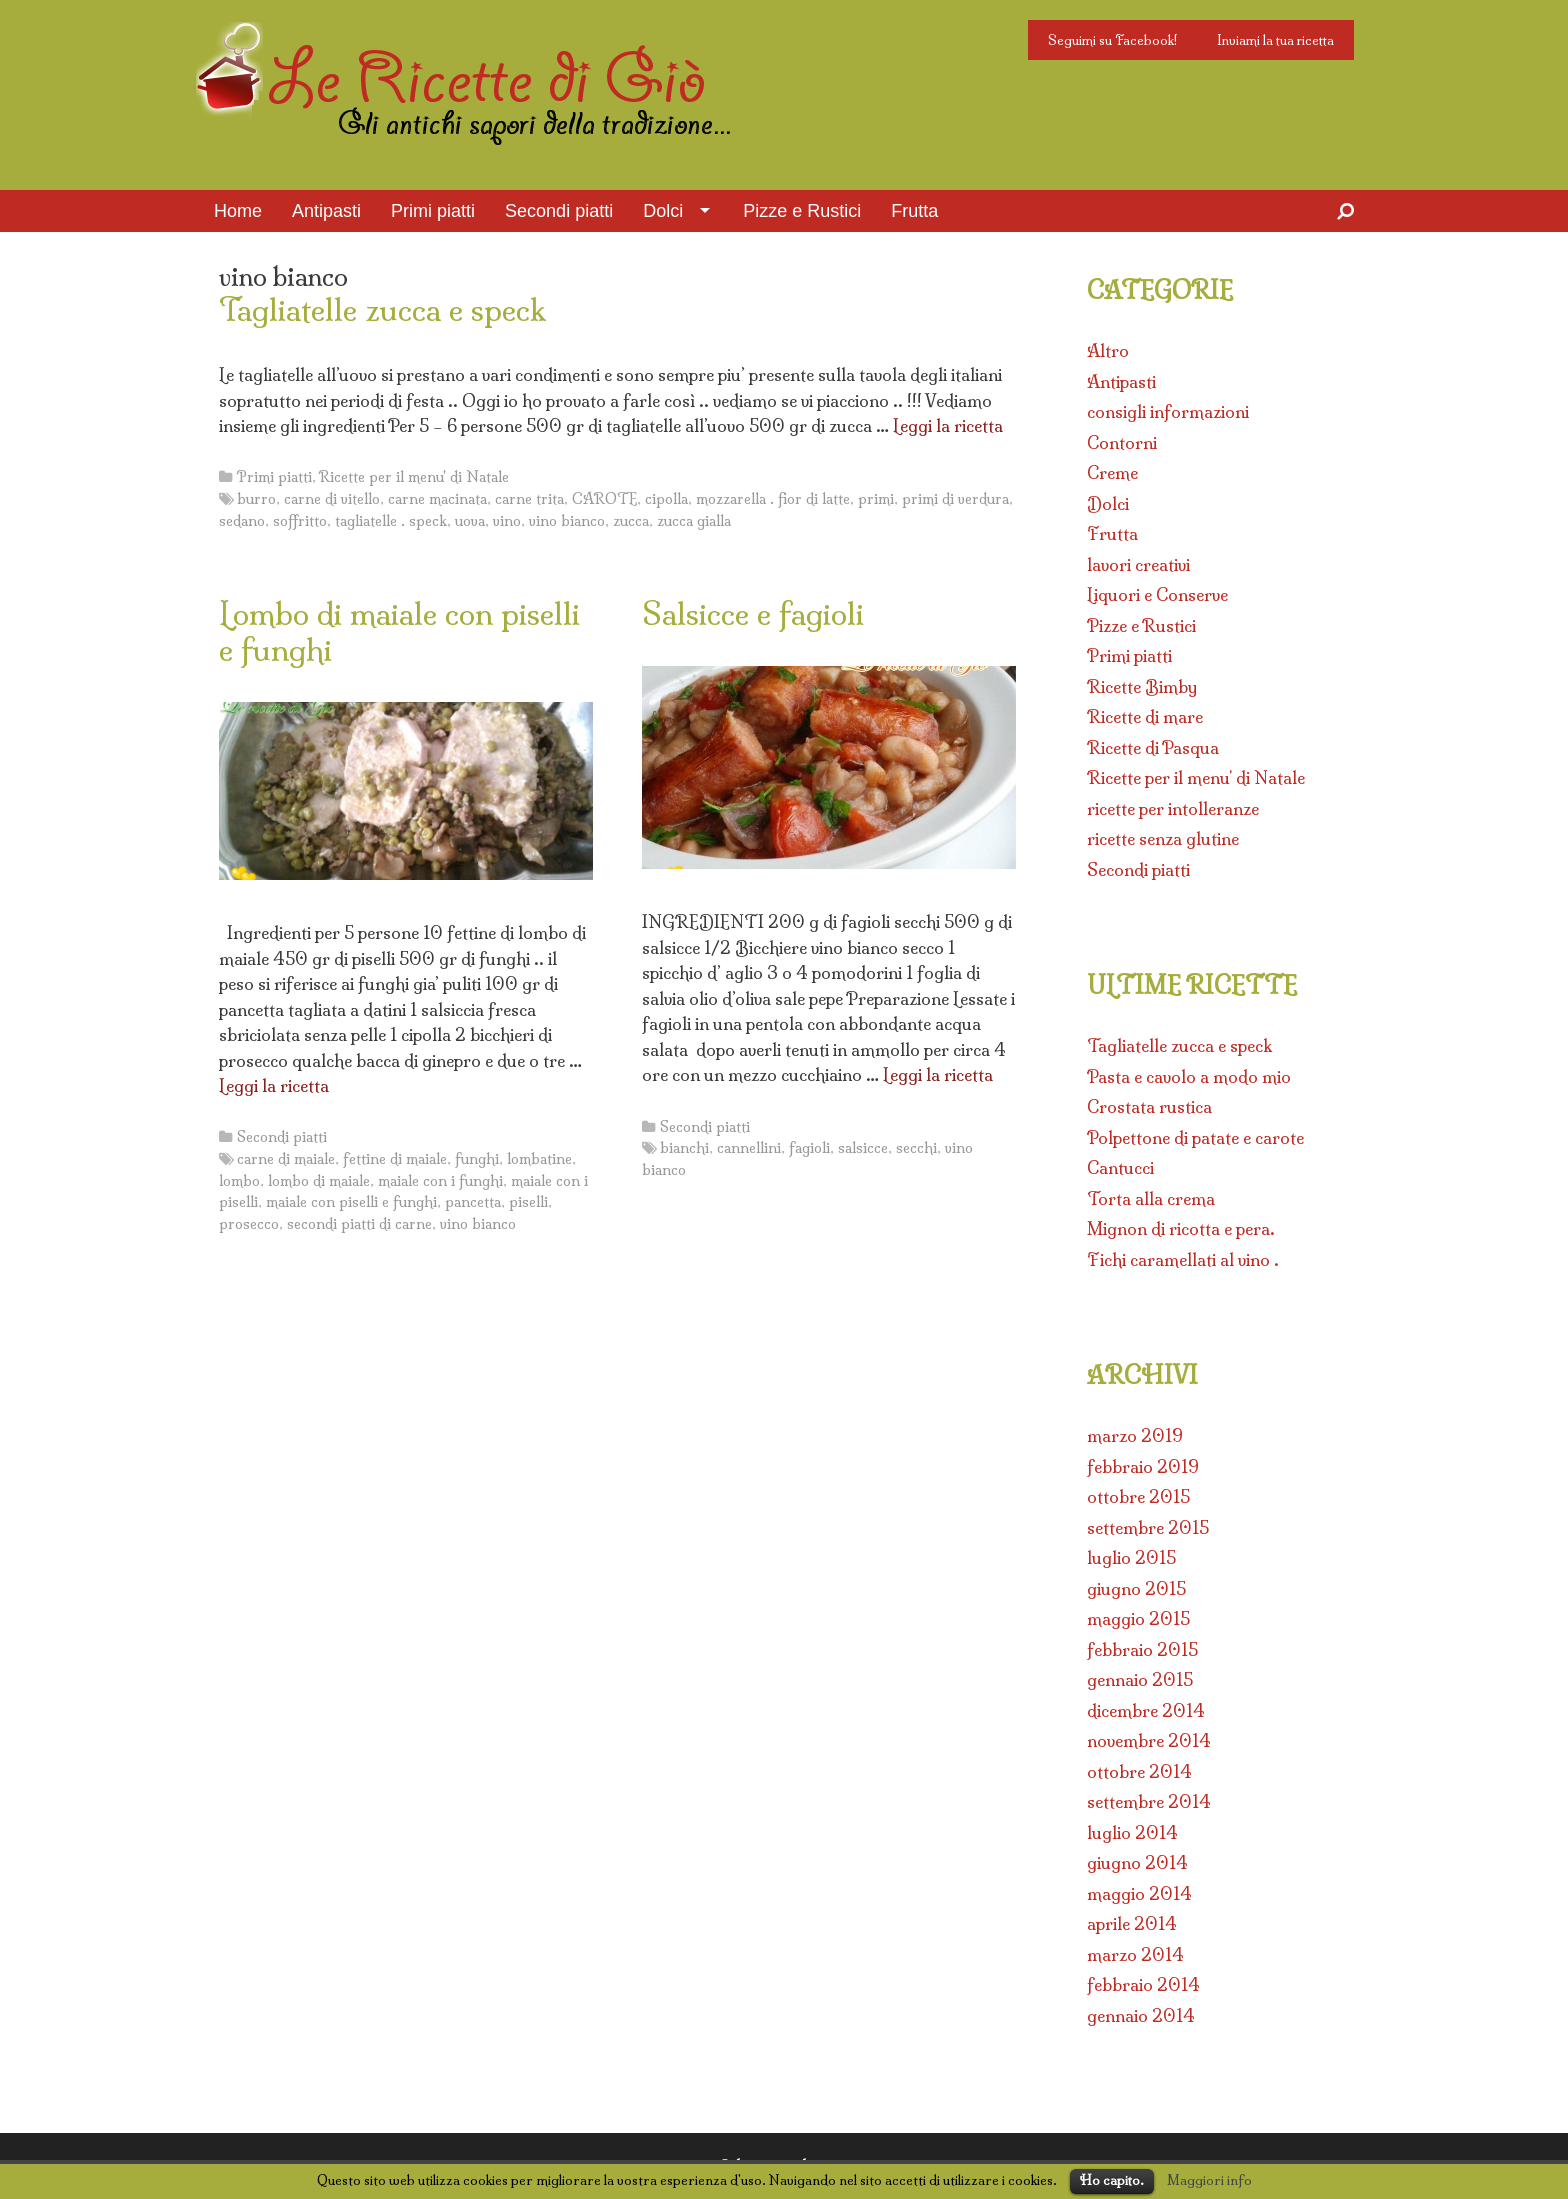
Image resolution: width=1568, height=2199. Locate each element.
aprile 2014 (1132, 1923)
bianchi (684, 1148)
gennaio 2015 (1140, 1679)
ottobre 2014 (1139, 1771)
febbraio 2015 (1142, 1649)
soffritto (300, 521)
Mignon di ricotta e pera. (1181, 1228)
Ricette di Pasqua (1153, 747)
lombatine (539, 1159)
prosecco (249, 1224)
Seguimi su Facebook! (1112, 40)
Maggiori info (1209, 2180)
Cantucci (1120, 1167)
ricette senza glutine (1163, 838)
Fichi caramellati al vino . (1183, 1259)
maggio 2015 (1138, 1618)
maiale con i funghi (440, 1181)
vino (507, 521)
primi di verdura (955, 499)
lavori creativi (1138, 564)
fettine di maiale (395, 1159)
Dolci (663, 211)
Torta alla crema (1151, 1198)
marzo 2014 (1135, 1954)
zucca (631, 521)
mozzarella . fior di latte (773, 499)
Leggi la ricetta (948, 425)
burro (256, 499)
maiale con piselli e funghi (351, 1202)
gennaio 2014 (1141, 2015)
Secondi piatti (559, 211)
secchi (916, 1148)
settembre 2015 (1148, 1527)
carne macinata (437, 499)
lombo (239, 1181)
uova (470, 521)
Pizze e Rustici (802, 211)
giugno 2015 (1136, 1588)
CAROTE (604, 499)
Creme (1112, 472)
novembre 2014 (1149, 1740)
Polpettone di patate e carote (1195, 1137)
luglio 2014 (1132, 1832)
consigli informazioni (1168, 411)
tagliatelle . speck (391, 521)
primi (876, 499)
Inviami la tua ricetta (1275, 40)
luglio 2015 (1131, 1557)
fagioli (809, 1148)
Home (238, 211)
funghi (477, 1159)
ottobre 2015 (1138, 1496)
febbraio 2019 (1143, 1466)
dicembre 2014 (1146, 1710)
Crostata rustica (1149, 1106)
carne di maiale (286, 1159)
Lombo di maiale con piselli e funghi (399, 632)
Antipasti (326, 211)
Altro (1108, 350)
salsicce (863, 1148)
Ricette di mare (1145, 716)
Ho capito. (1112, 2180)
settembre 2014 (1149, 1801)
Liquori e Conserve (1157, 594)
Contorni (1122, 442)
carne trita (529, 499)
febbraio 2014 (1143, 1984)
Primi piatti (433, 211)
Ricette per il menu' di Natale (414, 477)
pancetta (473, 1202)
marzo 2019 (1135, 1435)
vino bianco (567, 521)
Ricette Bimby (1142, 686)
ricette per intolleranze (1173, 808)
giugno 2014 (1137, 1862)
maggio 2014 (1139, 1893)
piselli (528, 1202)
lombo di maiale (319, 1181)
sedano (242, 521)
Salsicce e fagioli (753, 614)
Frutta (914, 211)
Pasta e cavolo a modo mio (1189, 1076)
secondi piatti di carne (359, 1224)
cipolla (666, 499)
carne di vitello (332, 499)
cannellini (749, 1148)
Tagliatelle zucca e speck (382, 310)
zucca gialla (694, 521)
